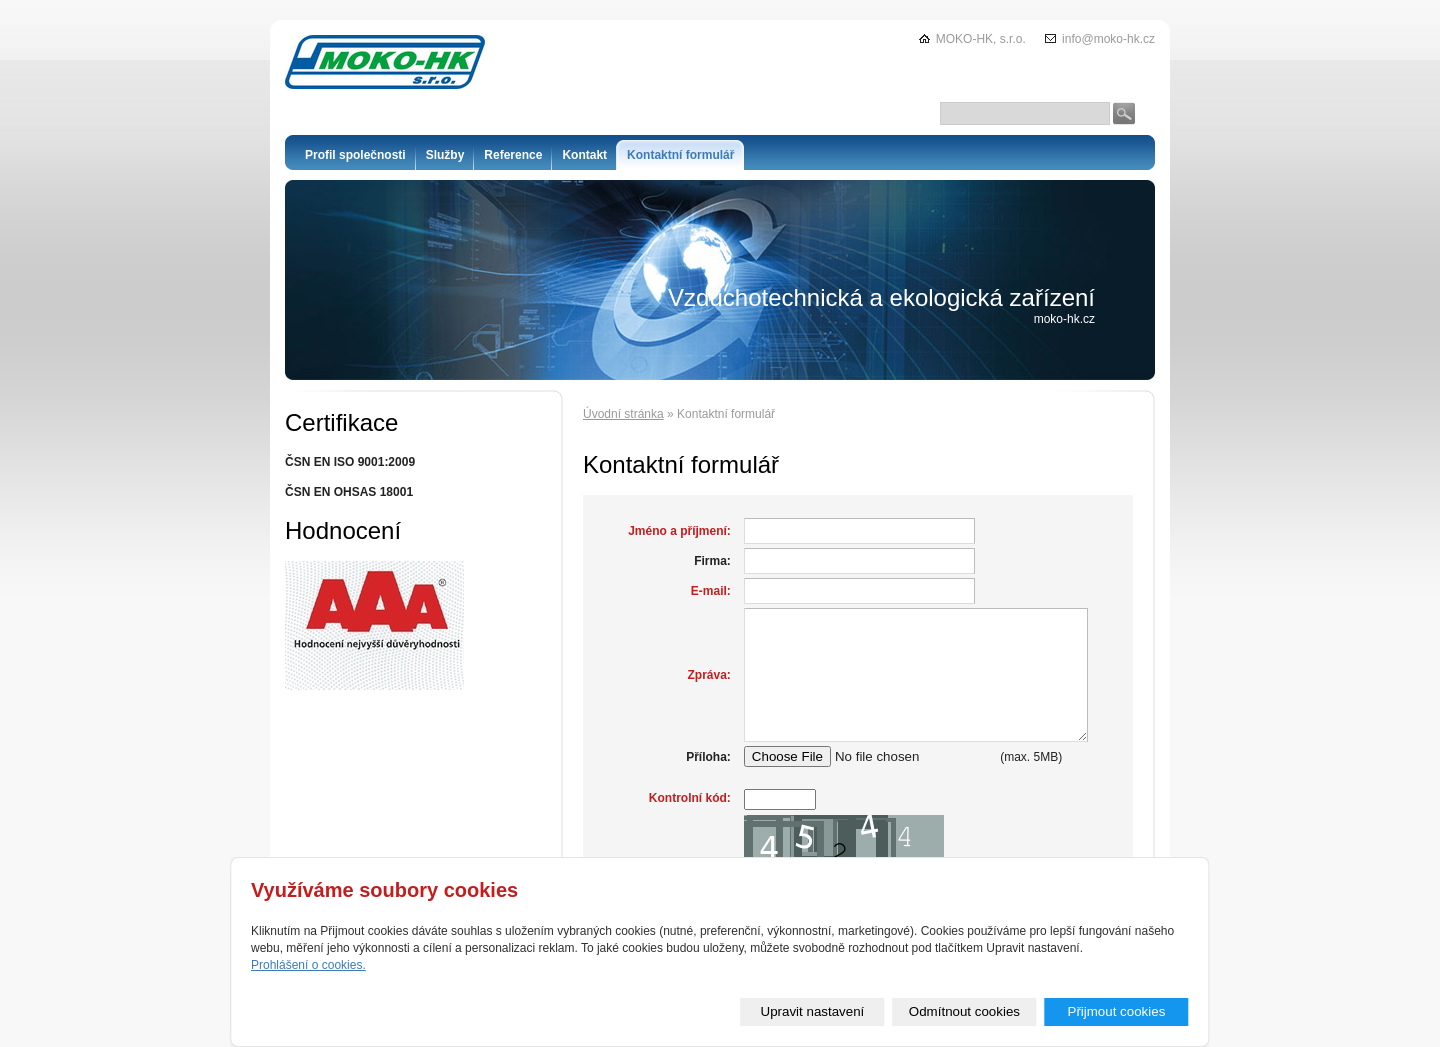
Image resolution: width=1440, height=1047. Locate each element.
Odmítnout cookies (964, 1011)
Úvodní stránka (623, 414)
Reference (513, 155)
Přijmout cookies (1117, 1011)
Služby (445, 155)
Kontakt (584, 155)
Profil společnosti (355, 155)
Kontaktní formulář (680, 155)
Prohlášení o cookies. (308, 965)
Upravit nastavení (813, 1011)
